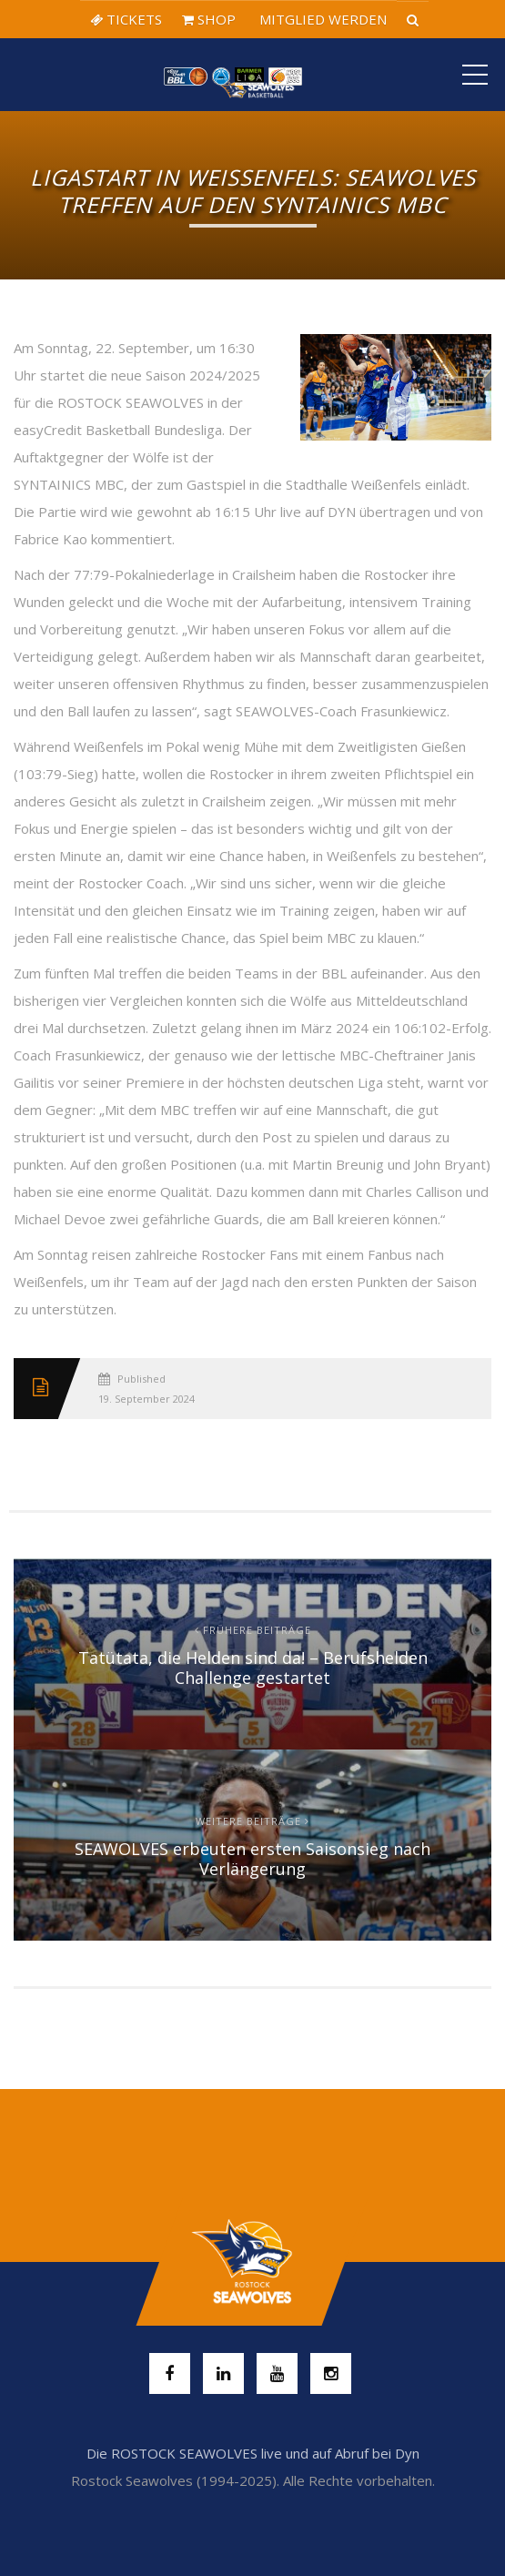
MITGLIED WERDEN (321, 19)
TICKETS (126, 19)
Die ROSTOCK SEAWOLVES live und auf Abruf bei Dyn (252, 2453)
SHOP (209, 19)
